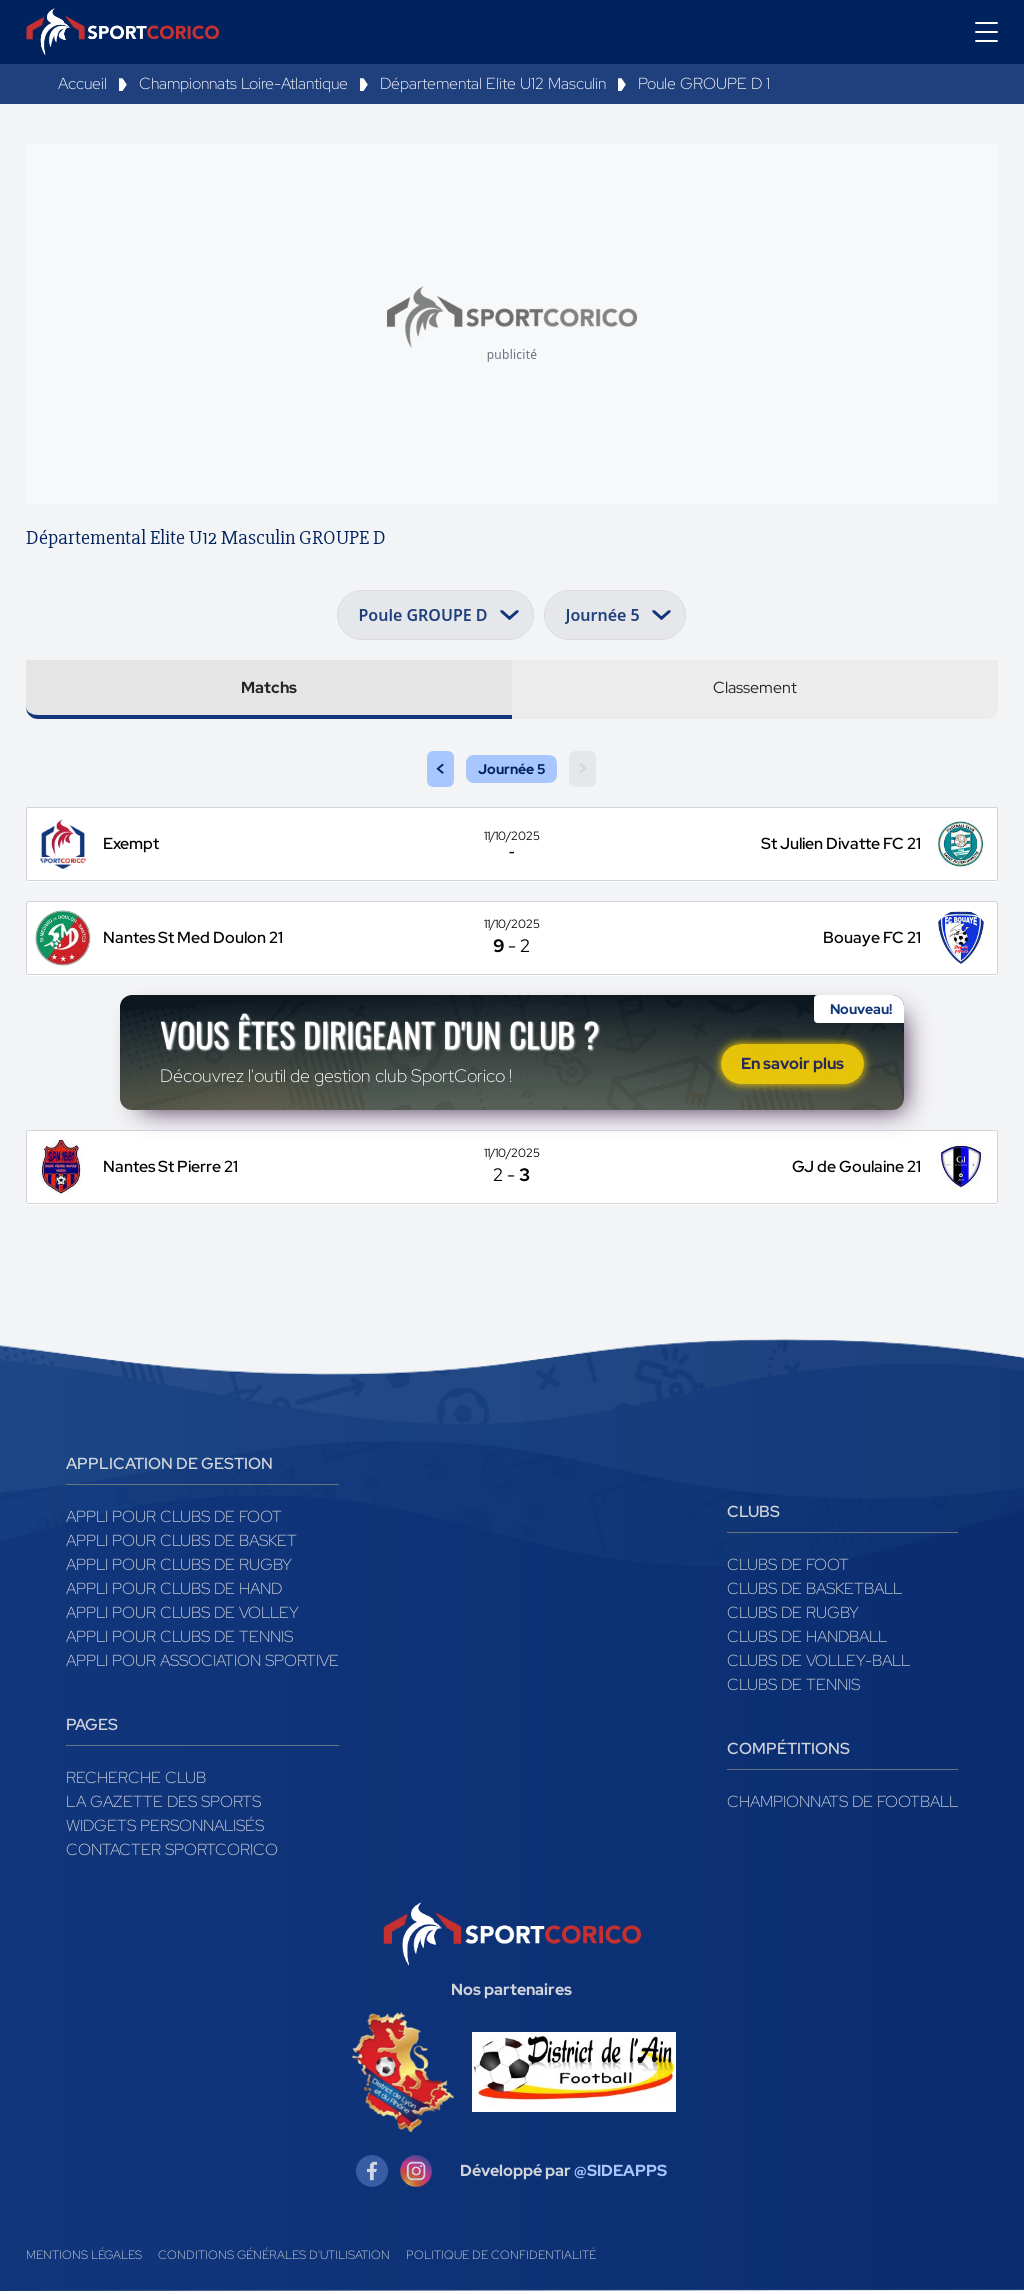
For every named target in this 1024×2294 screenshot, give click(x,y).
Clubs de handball (807, 1638)
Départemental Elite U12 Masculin (493, 83)
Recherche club (136, 1779)
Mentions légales (84, 2258)
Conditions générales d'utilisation (274, 2258)
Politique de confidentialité (501, 2258)
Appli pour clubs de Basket (181, 1542)
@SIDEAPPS (620, 2173)
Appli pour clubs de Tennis (179, 1638)
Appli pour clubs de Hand (174, 1590)
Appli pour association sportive (202, 1662)
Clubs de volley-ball (818, 1662)
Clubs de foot (788, 1566)
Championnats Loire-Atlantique (243, 83)
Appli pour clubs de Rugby (179, 1566)
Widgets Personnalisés (165, 1827)
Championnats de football (842, 1803)
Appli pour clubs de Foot (174, 1518)
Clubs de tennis (793, 1686)
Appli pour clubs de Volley (182, 1614)
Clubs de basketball (814, 1590)
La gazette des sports (163, 1803)
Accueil (82, 83)
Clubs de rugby (793, 1614)
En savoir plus (792, 1065)
